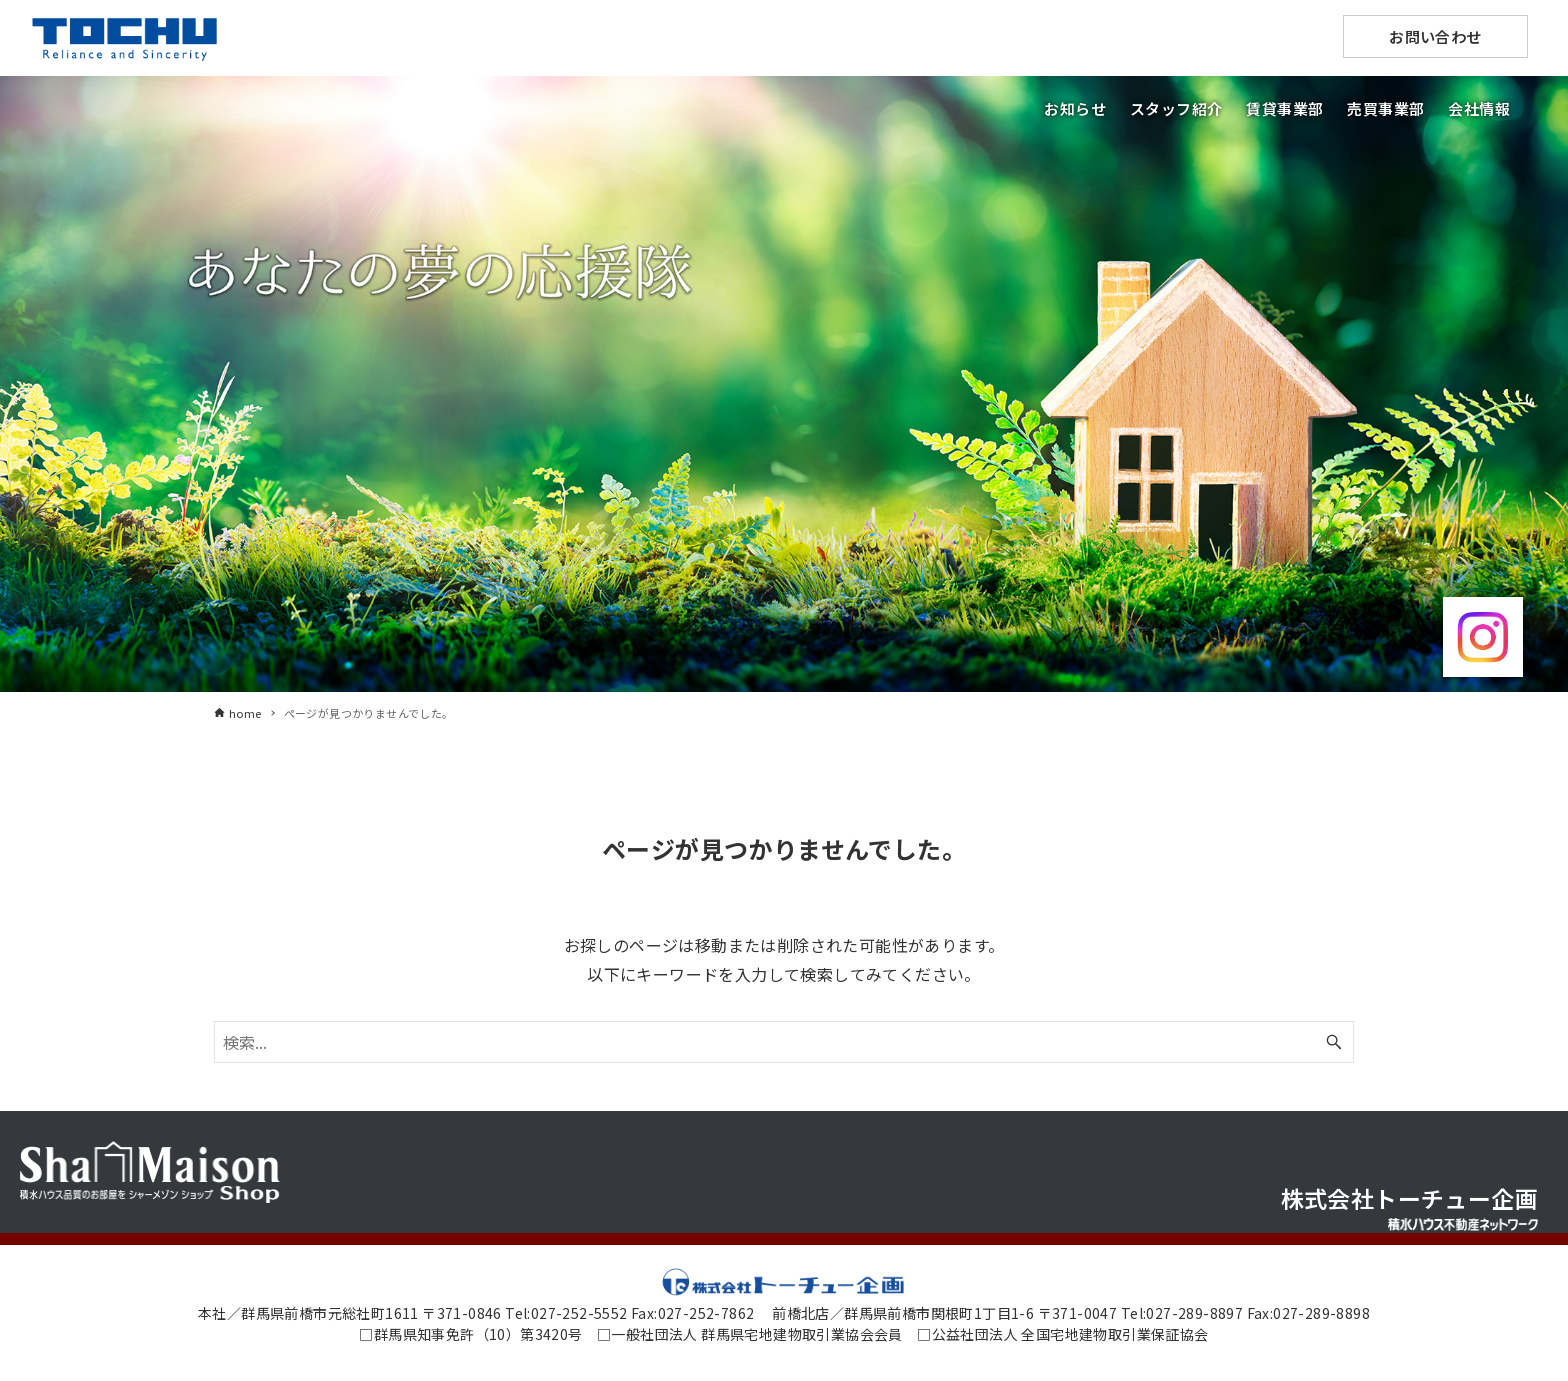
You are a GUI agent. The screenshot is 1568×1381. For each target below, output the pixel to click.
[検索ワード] (784, 1042)
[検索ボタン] (1334, 1042)
